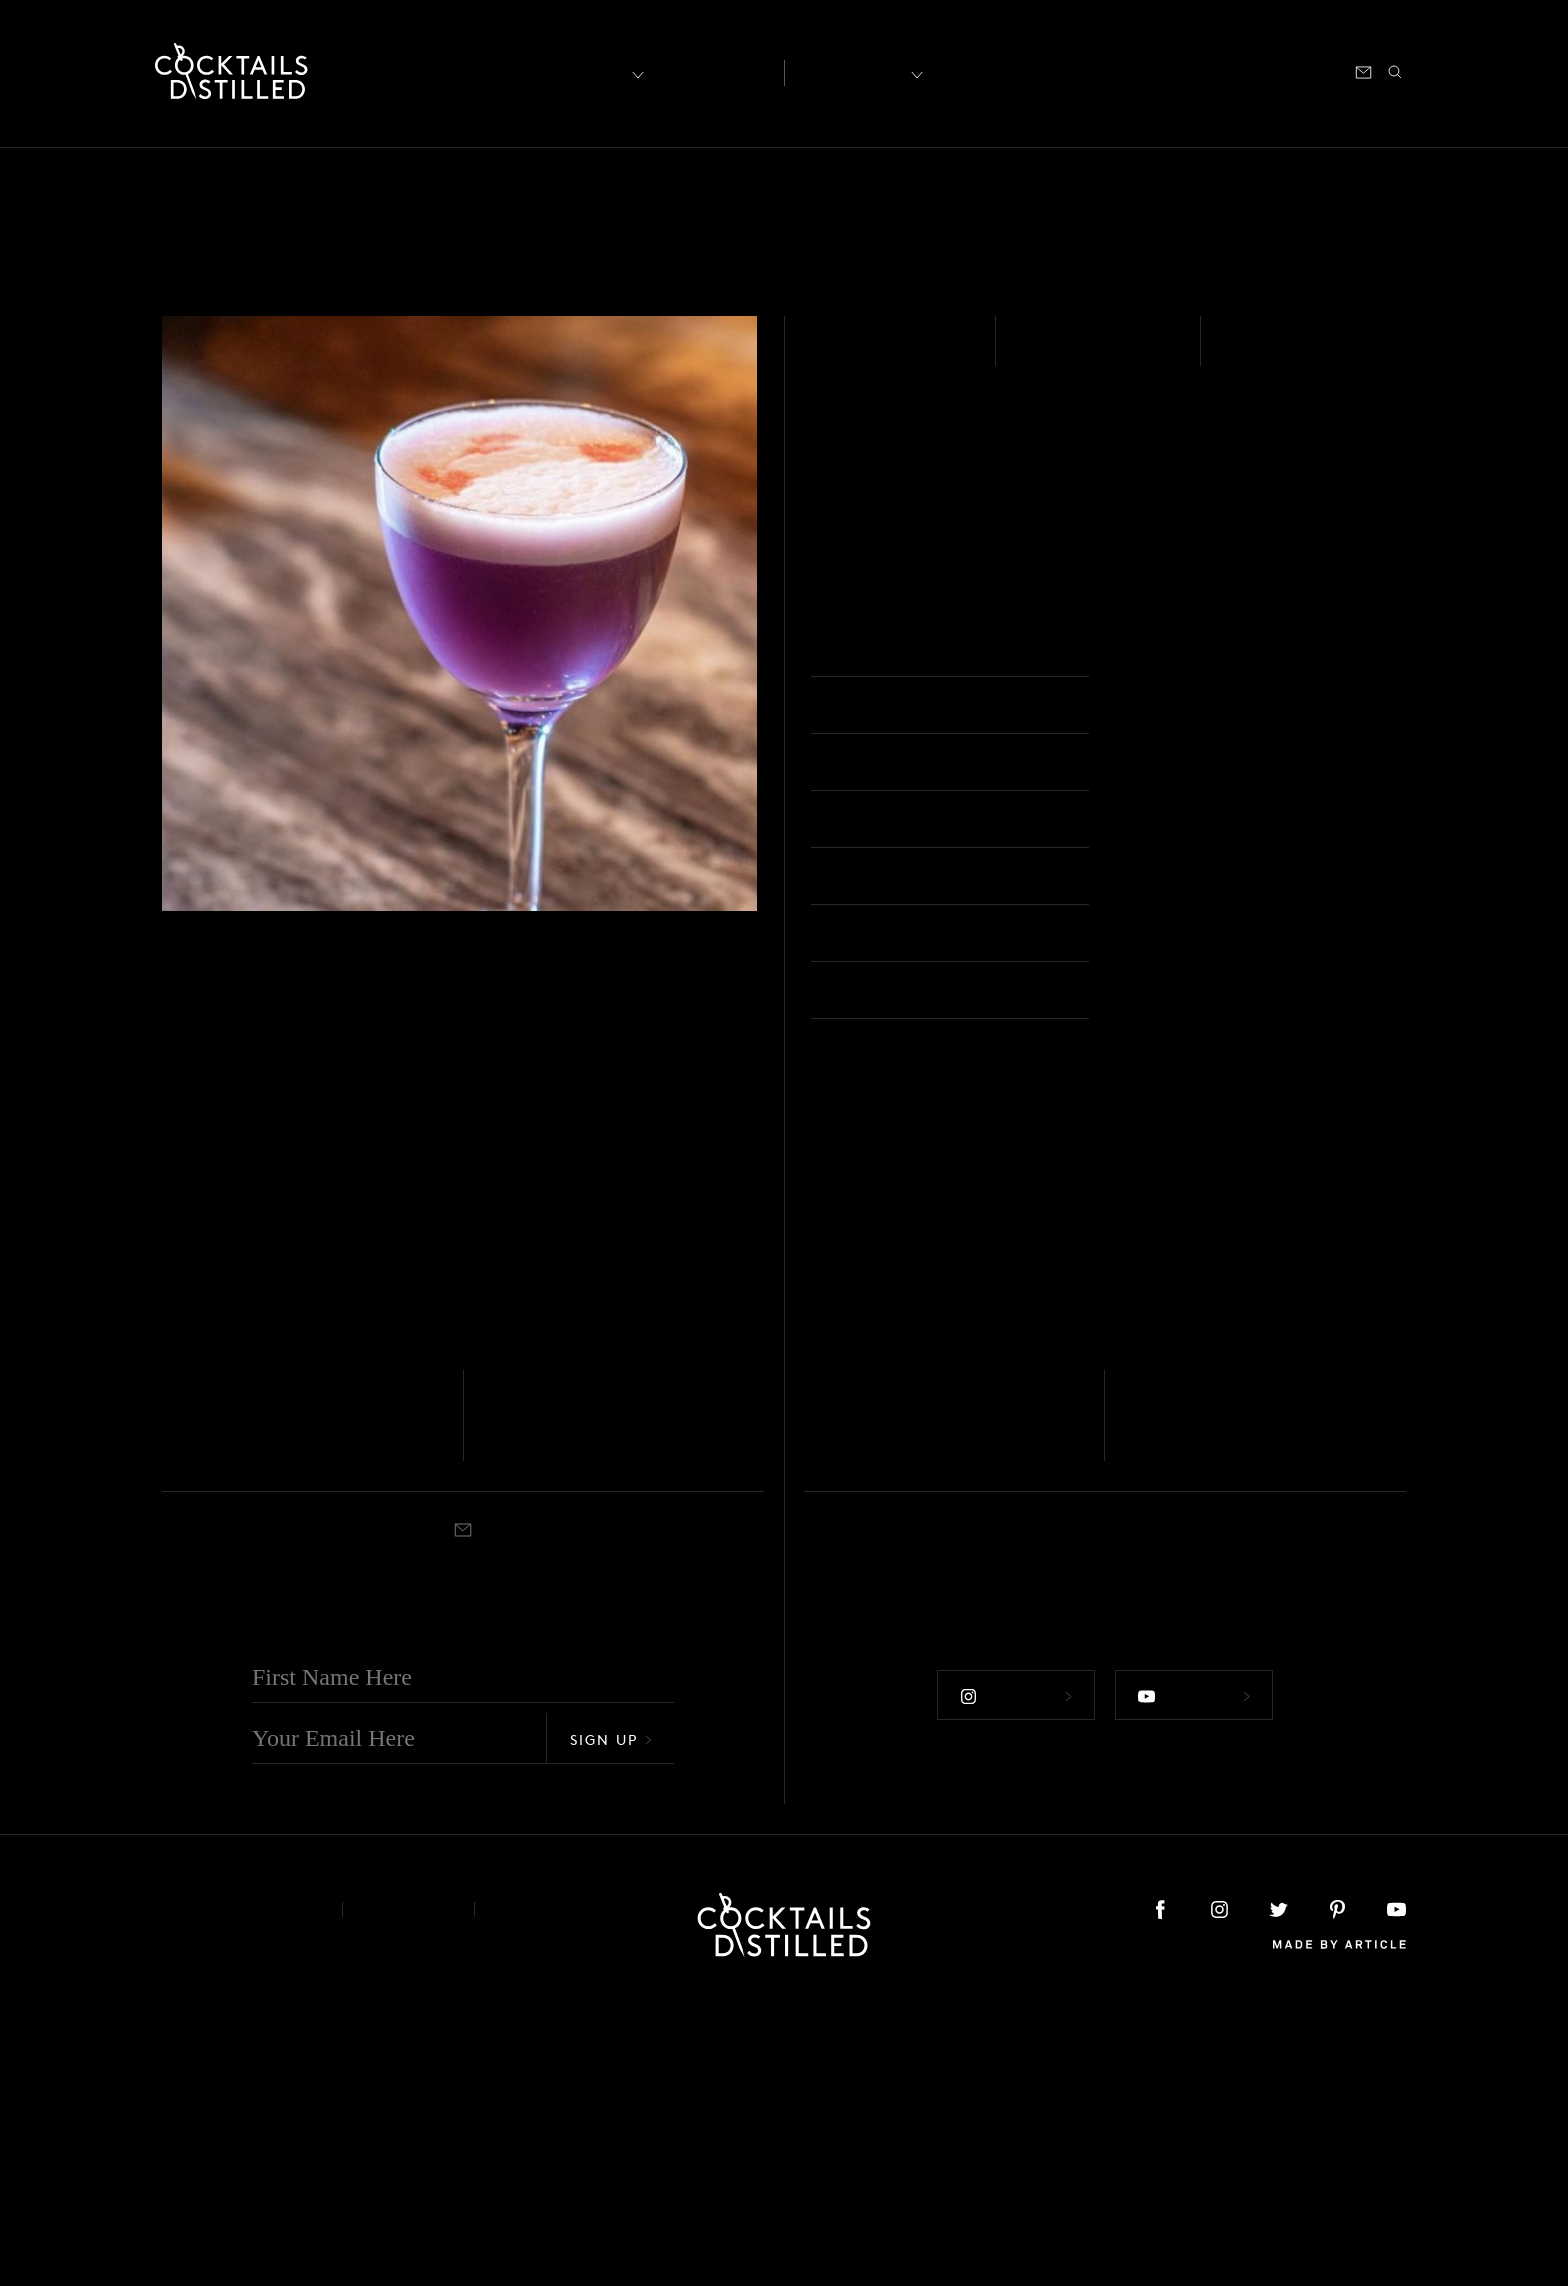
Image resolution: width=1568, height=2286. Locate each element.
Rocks (867, 1735)
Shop (1159, 70)
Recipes (855, 70)
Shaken (1262, 354)
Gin (492, 1677)
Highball (1195, 1735)
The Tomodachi (898, 1705)
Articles (710, 71)
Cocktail (217, 1735)
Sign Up (611, 2020)
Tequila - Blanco (848, 1677)
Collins (548, 1735)
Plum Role (547, 1705)
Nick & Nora (1179, 651)
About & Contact (237, 2190)
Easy (1041, 354)
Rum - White (881, 354)
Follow (1012, 1972)
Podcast (1226, 70)
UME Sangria (245, 1705)
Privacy (408, 2190)
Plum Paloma (1205, 1705)
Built (175, 1735)
